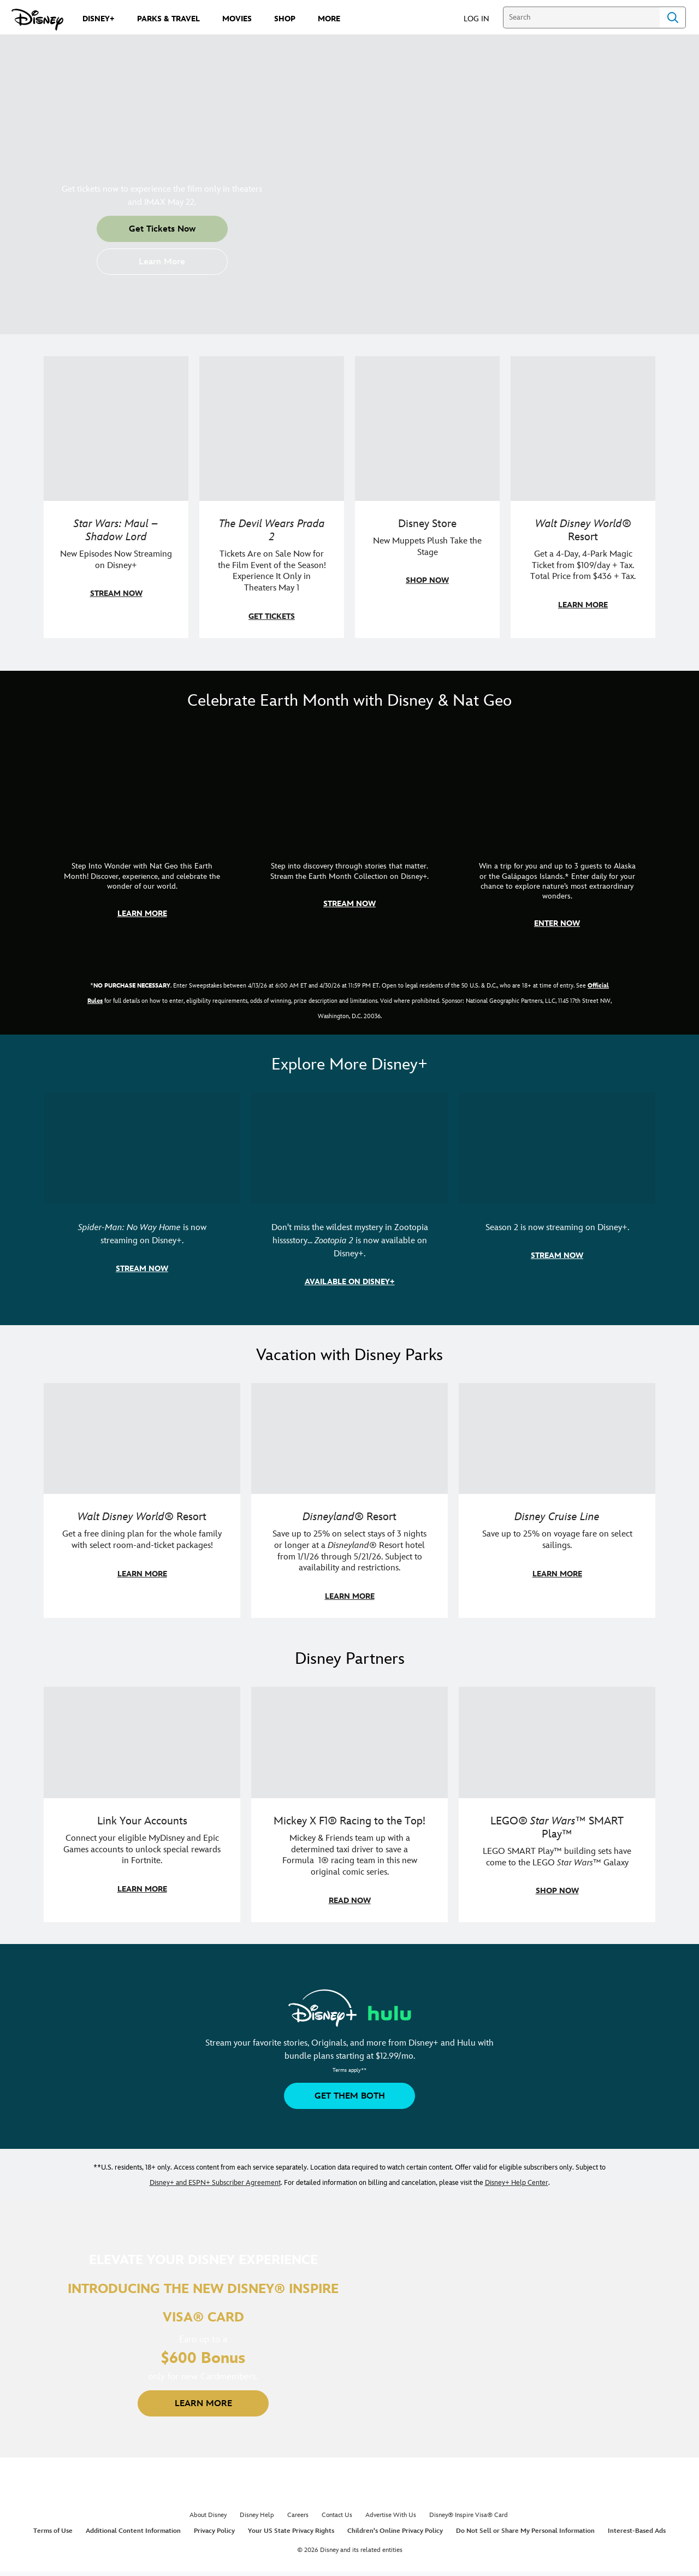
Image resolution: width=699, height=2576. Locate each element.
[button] (482, 18)
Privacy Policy (214, 2531)
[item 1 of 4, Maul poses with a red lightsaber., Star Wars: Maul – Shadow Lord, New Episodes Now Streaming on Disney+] (116, 497)
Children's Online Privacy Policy (395, 2531)
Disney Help (257, 2515)
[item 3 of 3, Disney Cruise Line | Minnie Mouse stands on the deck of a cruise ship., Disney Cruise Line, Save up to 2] (557, 1500)
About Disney (208, 2515)
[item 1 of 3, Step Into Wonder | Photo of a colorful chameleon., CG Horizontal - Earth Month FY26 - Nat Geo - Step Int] (142, 837)
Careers (298, 2515)
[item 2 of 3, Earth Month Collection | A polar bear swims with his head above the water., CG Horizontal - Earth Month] (349, 837)
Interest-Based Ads (637, 2531)
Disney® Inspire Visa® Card (468, 2515)
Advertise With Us (390, 2515)
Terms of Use (53, 2531)
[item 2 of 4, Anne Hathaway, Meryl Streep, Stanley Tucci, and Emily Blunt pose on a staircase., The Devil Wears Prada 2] (271, 497)
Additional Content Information (133, 2531)
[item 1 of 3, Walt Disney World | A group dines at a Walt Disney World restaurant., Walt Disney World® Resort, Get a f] (142, 1500)
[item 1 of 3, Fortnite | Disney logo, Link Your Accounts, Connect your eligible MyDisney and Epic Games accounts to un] (142, 1804)
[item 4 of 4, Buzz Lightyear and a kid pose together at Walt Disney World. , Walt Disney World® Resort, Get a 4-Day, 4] (583, 497)
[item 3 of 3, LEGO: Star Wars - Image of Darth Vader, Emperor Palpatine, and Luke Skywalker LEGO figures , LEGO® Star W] (557, 1804)
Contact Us (337, 2515)
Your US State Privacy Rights (291, 2531)
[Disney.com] (37, 20)
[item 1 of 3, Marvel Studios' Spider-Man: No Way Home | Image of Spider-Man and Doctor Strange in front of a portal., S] (142, 1197)
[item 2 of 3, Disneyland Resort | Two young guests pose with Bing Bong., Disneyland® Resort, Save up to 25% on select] (349, 1500)
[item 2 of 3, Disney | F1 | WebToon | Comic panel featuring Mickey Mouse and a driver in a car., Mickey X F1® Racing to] (349, 1804)
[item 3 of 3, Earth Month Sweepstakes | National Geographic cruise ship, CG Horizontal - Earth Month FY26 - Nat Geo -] (557, 837)
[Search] (581, 17)
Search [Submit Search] (672, 17)
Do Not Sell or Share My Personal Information (525, 2531)
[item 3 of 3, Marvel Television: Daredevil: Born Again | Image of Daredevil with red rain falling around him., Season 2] (557, 1197)
